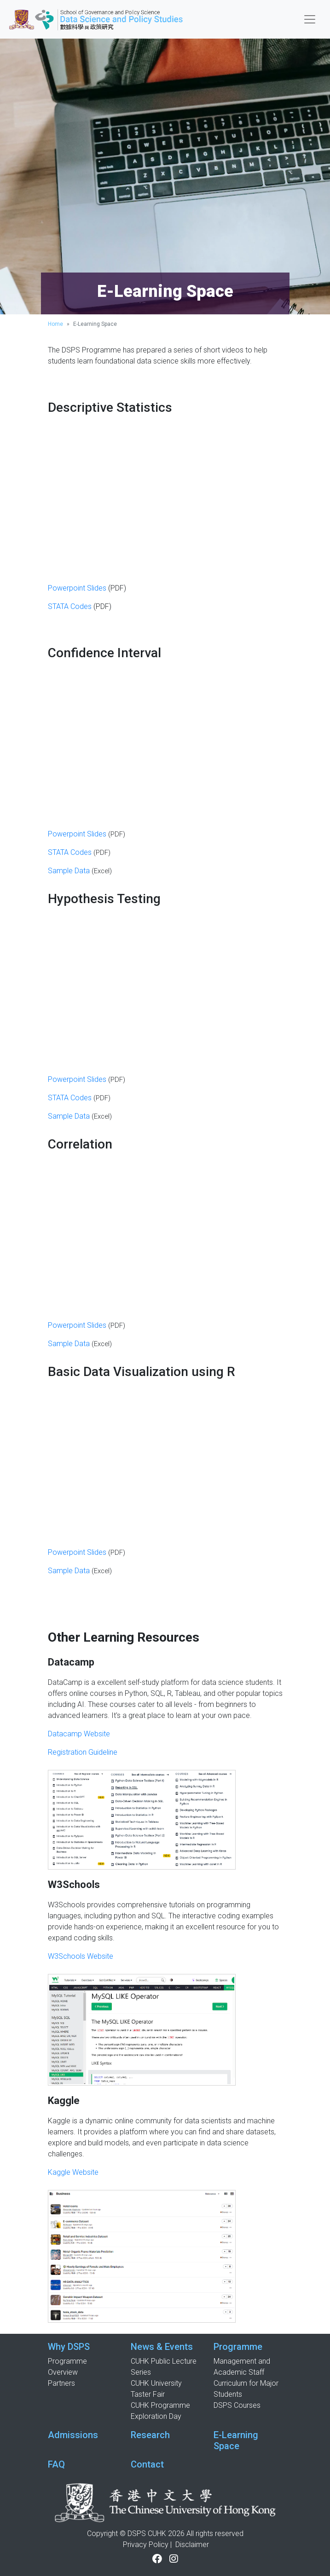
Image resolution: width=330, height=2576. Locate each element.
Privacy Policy (145, 2544)
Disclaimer (192, 2544)
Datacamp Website (79, 1733)
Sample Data (69, 870)
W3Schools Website (80, 1956)
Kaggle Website (73, 2172)
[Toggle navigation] (310, 19)
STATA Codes (70, 606)
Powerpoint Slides (77, 588)
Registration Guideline (82, 1752)
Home (55, 324)
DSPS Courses (237, 2405)
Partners (61, 2383)
